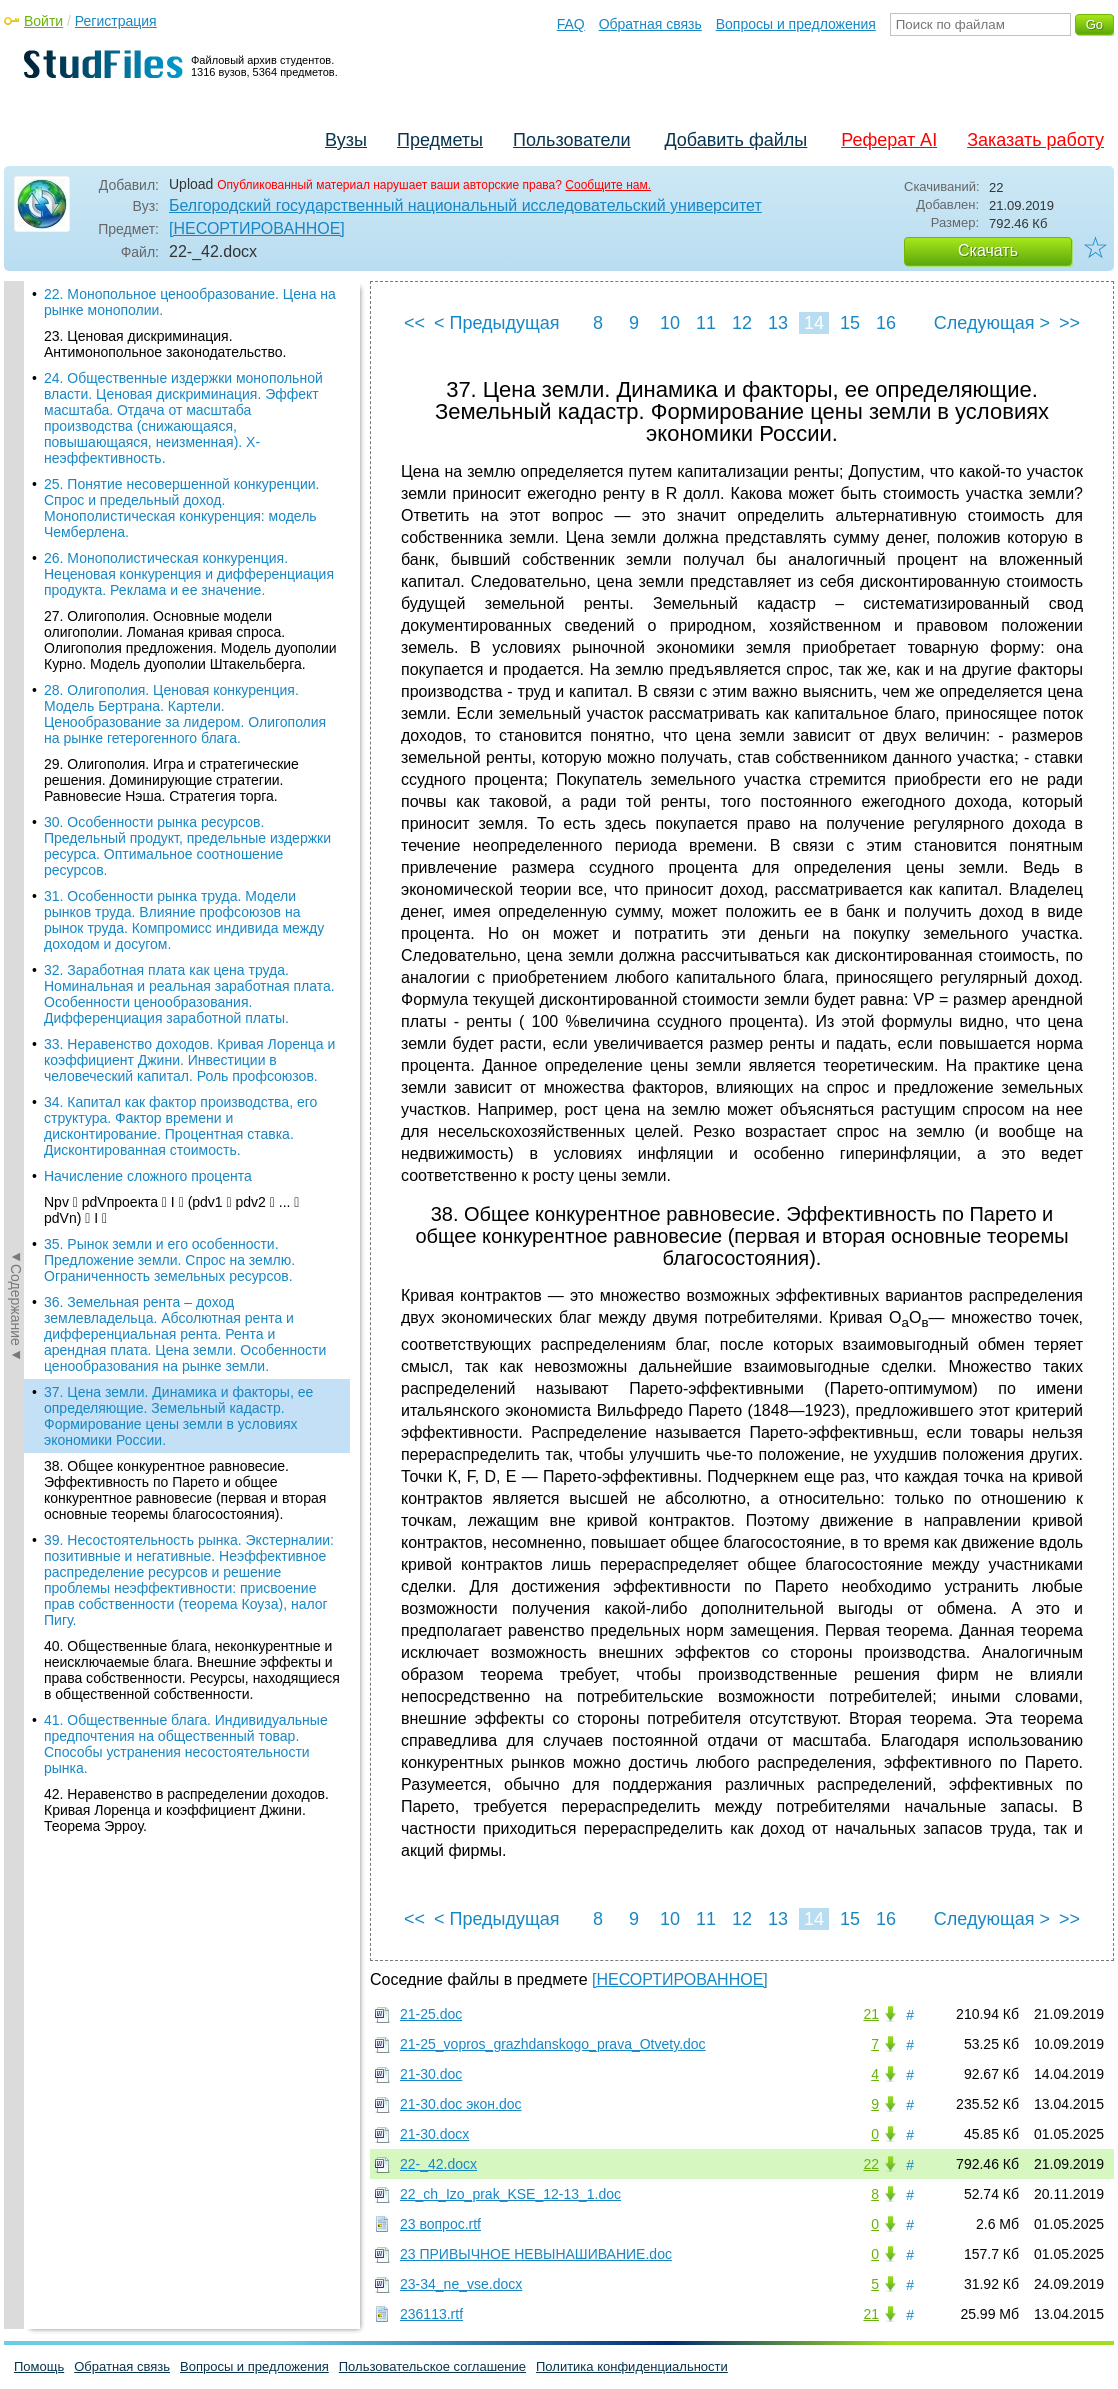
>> (1069, 323)
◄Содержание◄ (16, 631)
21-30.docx (434, 2134)
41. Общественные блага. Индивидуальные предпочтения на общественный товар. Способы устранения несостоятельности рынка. (186, 886)
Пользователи (571, 140)
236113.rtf (431, 2314)
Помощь (39, 2366)
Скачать (988, 250)
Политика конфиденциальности (632, 2366)
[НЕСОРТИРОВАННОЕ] (257, 228)
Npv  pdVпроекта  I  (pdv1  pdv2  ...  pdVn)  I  (171, 352)
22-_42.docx (438, 2164)
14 (814, 323)
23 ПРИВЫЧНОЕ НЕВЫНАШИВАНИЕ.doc (536, 2254)
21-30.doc (431, 2074)
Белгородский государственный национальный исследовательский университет (465, 205)
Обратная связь (650, 24)
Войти (43, 21)
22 (871, 2164)
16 (886, 323)
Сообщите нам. (608, 185)
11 (706, 323)
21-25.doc (431, 2014)
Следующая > (992, 323)
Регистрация (116, 21)
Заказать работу (1035, 140)
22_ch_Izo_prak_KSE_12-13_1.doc (510, 2194)
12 (742, 323)
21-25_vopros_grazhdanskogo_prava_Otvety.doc (553, 2044)
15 (850, 323)
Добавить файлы (735, 140)
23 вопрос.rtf (440, 2224)
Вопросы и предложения (796, 24)
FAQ (571, 24)
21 (871, 2014)
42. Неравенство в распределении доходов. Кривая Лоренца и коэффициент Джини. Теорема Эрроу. (186, 952)
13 (778, 323)
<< (414, 323)
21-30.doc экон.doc (461, 2104)
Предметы (440, 140)
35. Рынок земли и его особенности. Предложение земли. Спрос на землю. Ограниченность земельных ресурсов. (169, 402)
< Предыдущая (497, 323)
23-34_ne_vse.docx (461, 2284)
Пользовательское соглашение (432, 2366)
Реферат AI (889, 140)
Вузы (346, 140)
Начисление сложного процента (148, 318)
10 (670, 323)
